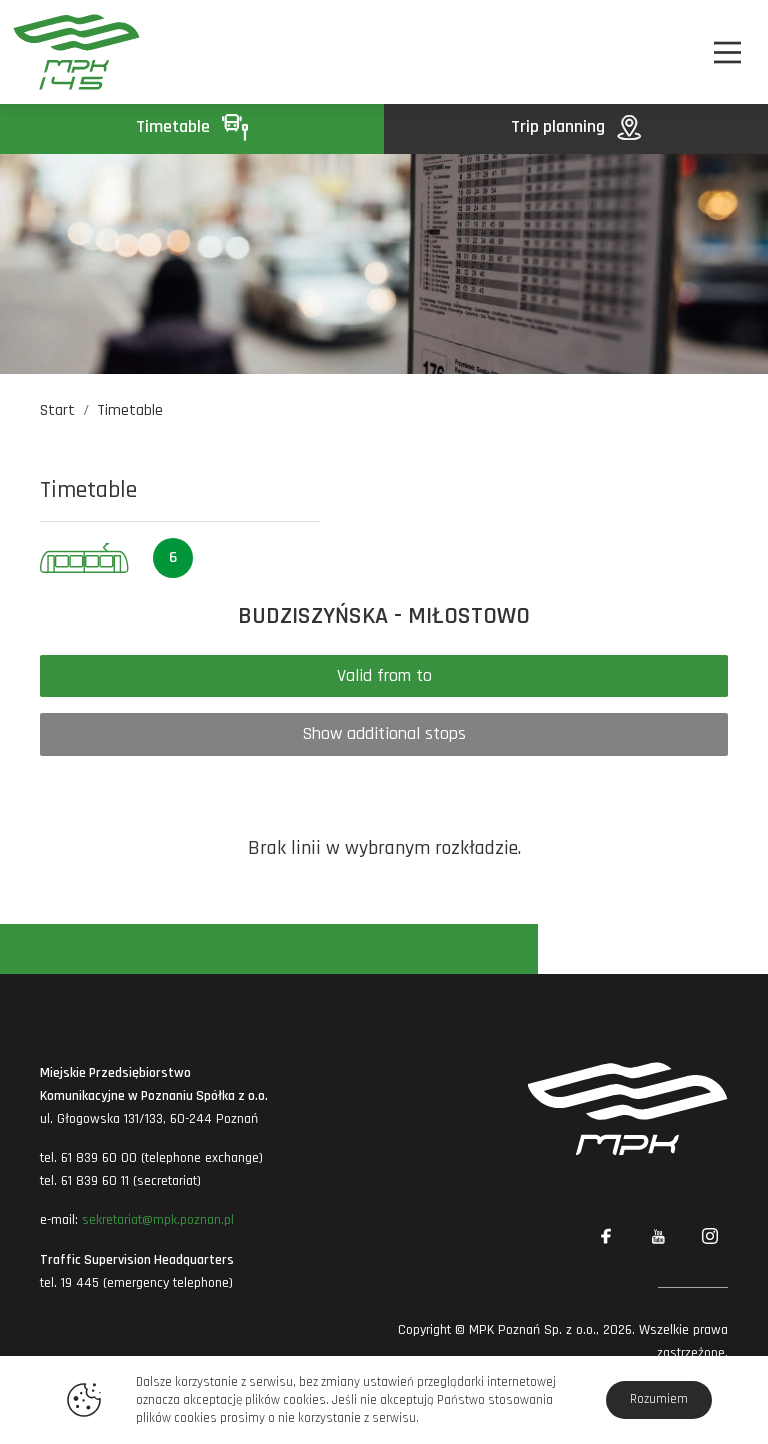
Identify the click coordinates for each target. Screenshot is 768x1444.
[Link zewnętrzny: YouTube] (658, 1237)
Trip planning (576, 126)
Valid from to (384, 675)
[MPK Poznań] (68, 52)
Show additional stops (384, 733)
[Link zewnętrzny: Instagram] (710, 1237)
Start (57, 410)
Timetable (192, 126)
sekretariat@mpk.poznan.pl (158, 1220)
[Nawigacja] (727, 52)
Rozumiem (659, 1399)
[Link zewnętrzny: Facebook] (606, 1237)
